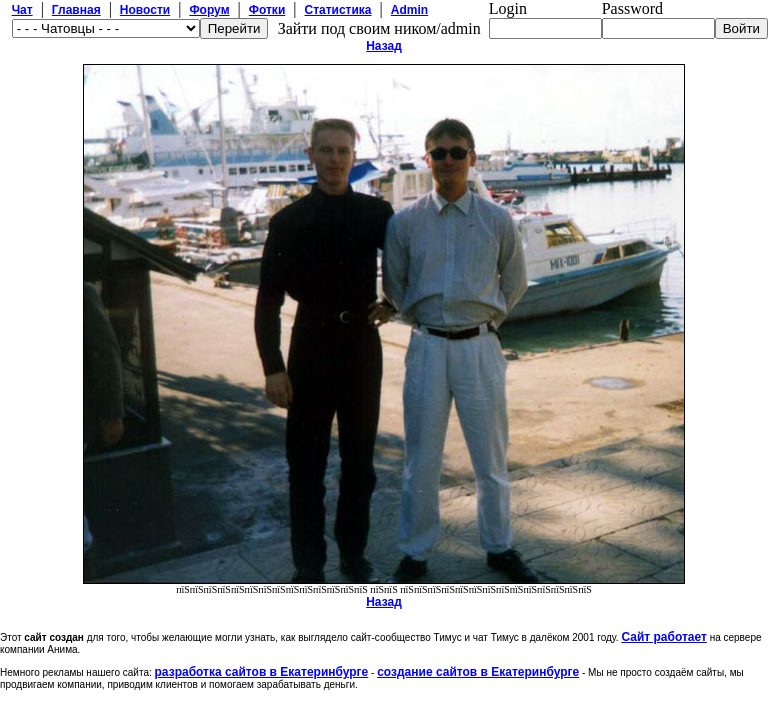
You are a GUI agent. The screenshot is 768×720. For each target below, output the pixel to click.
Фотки (267, 10)
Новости (145, 10)
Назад (384, 46)
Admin (409, 10)
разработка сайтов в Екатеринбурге (262, 672)
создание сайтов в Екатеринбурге (478, 672)
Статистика (337, 10)
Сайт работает (663, 637)
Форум (209, 10)
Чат (22, 10)
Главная (76, 10)
